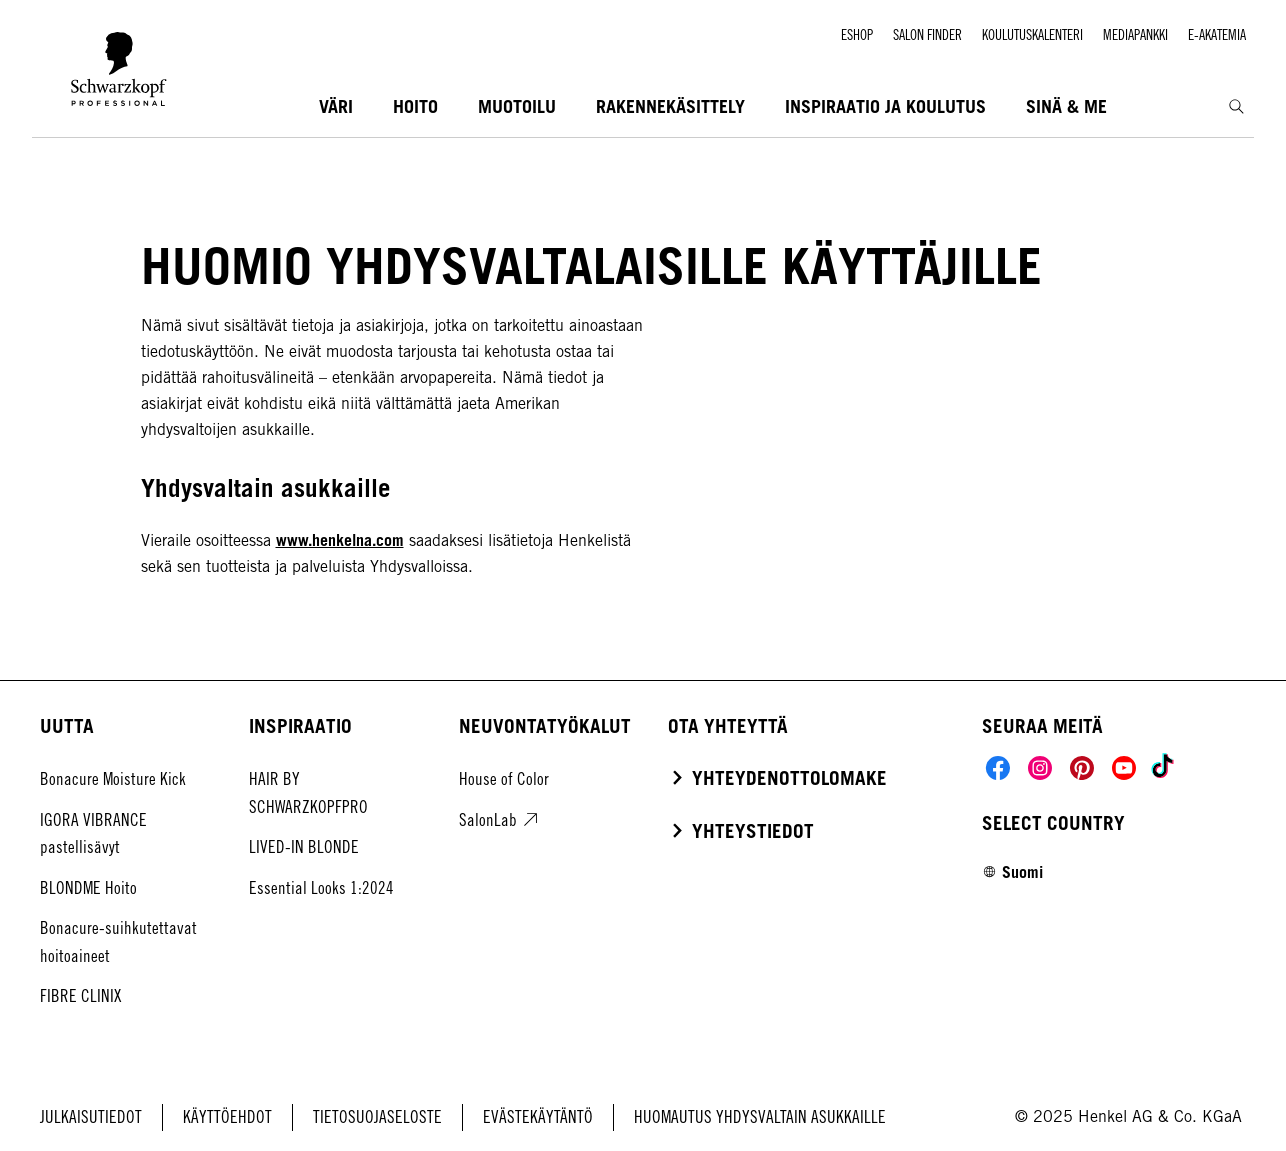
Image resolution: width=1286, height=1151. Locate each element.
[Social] (998, 768)
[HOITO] (415, 107)
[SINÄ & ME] (1066, 107)
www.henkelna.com (340, 540)
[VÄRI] (336, 107)
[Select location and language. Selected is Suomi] (1012, 872)
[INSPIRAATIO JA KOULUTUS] (885, 107)
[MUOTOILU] (517, 107)
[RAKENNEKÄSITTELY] (670, 107)
